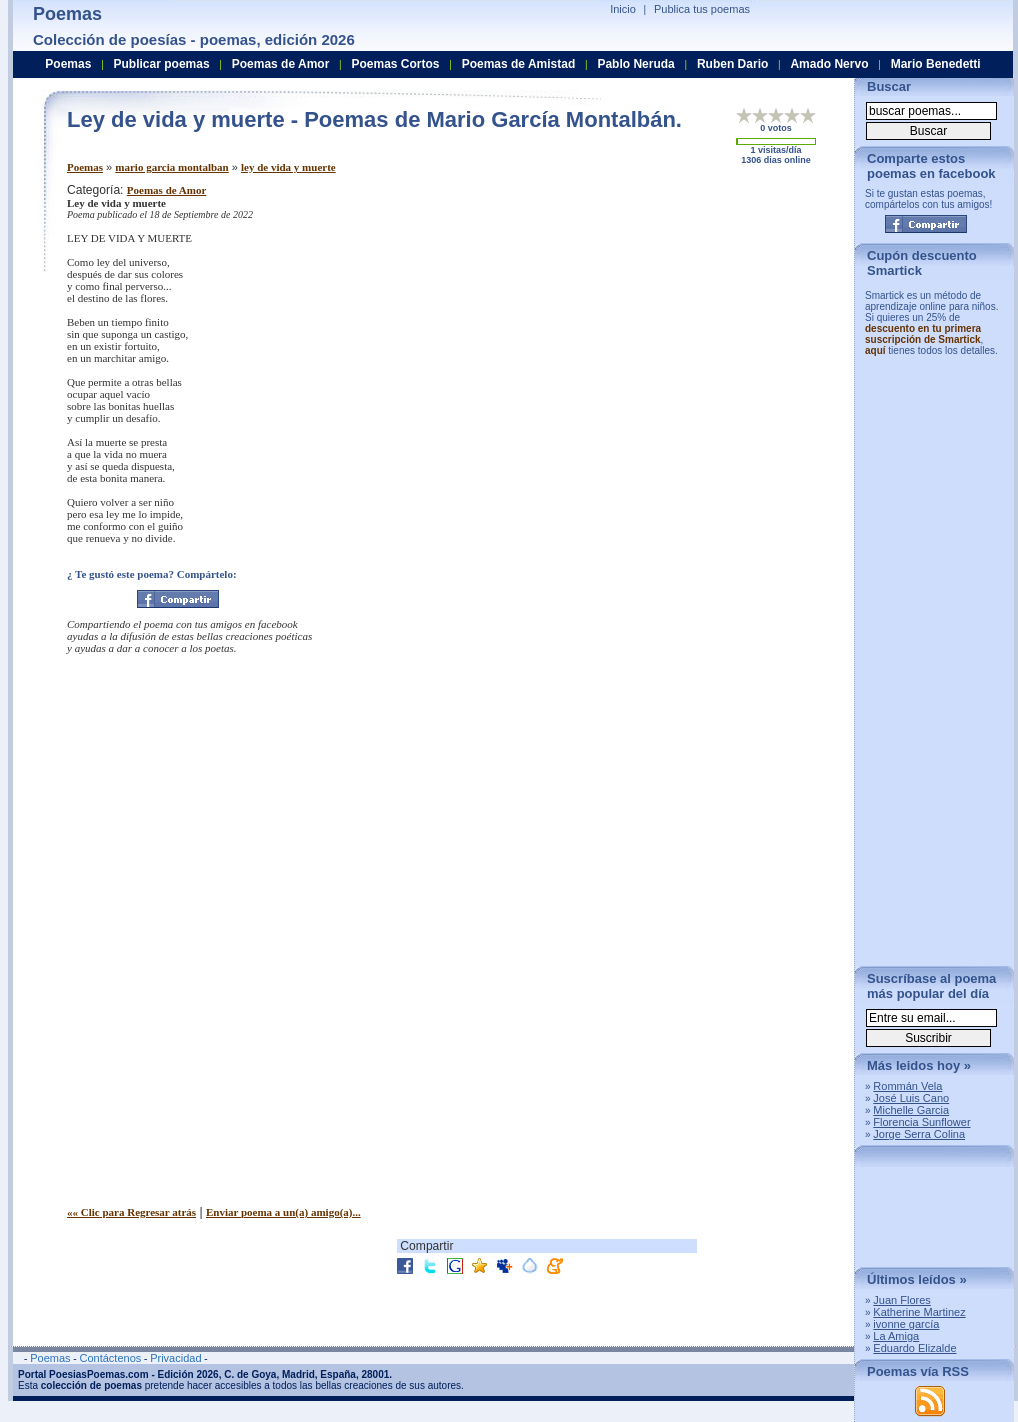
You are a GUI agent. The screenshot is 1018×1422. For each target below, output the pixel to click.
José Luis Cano (911, 1098)
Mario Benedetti (936, 64)
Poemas (85, 167)
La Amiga (896, 1336)
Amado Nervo (829, 64)
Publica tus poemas (702, 9)
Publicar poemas (162, 64)
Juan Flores (901, 1300)
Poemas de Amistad (519, 64)
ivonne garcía (906, 1324)
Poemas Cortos (395, 64)
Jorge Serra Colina (919, 1134)
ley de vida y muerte (288, 167)
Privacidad (175, 1358)
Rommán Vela (907, 1086)
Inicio (623, 9)
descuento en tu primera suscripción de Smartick (923, 334)
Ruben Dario (732, 64)
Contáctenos (110, 1358)
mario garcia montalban (171, 167)
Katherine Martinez (919, 1312)
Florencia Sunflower (921, 1122)
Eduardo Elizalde (914, 1348)
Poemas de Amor (166, 190)
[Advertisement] (667, 308)
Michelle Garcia (911, 1110)
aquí (875, 350)
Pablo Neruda (635, 64)
